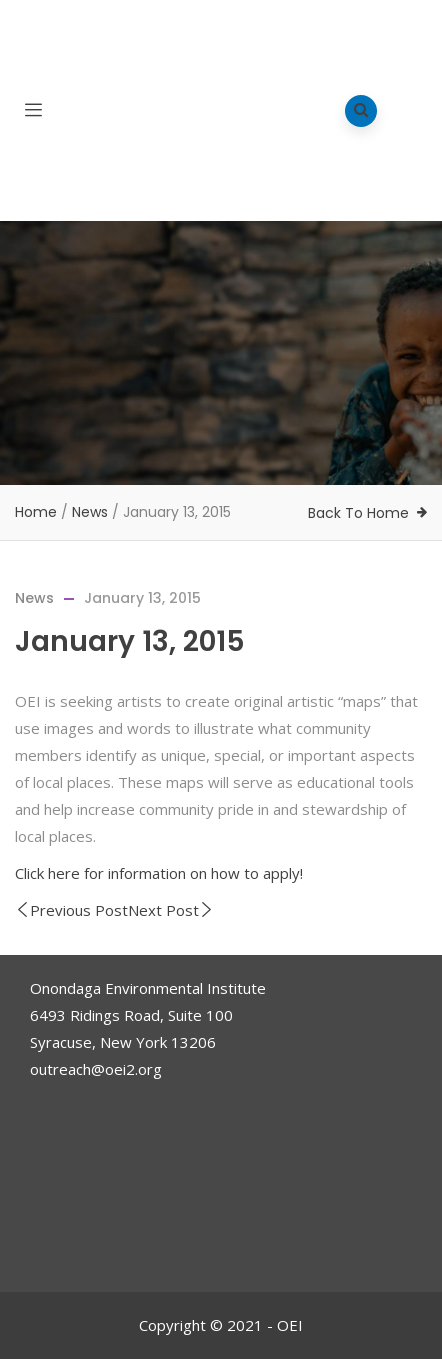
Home (36, 512)
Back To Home (358, 513)
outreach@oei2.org (96, 1069)
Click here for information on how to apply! (159, 873)
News (90, 512)
